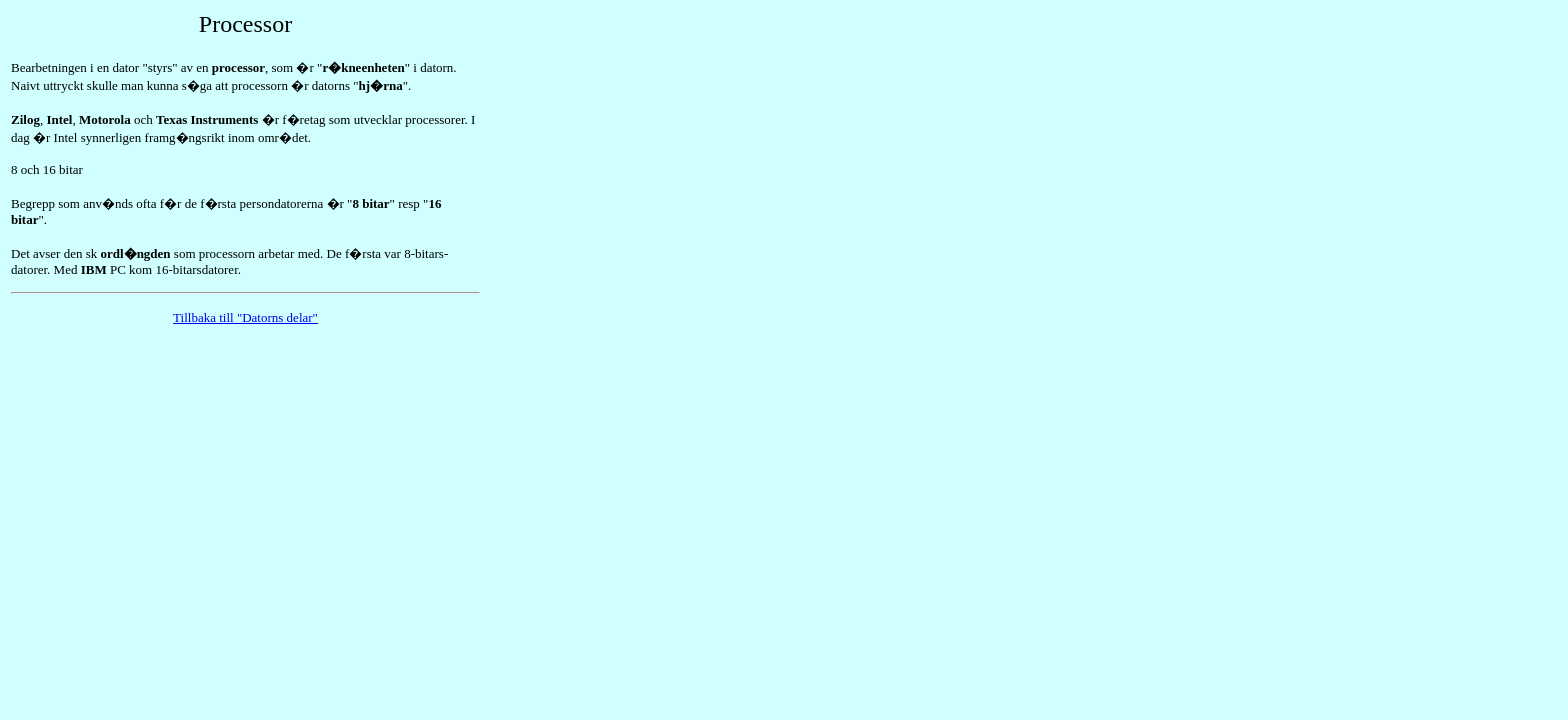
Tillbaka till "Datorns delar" (245, 317)
